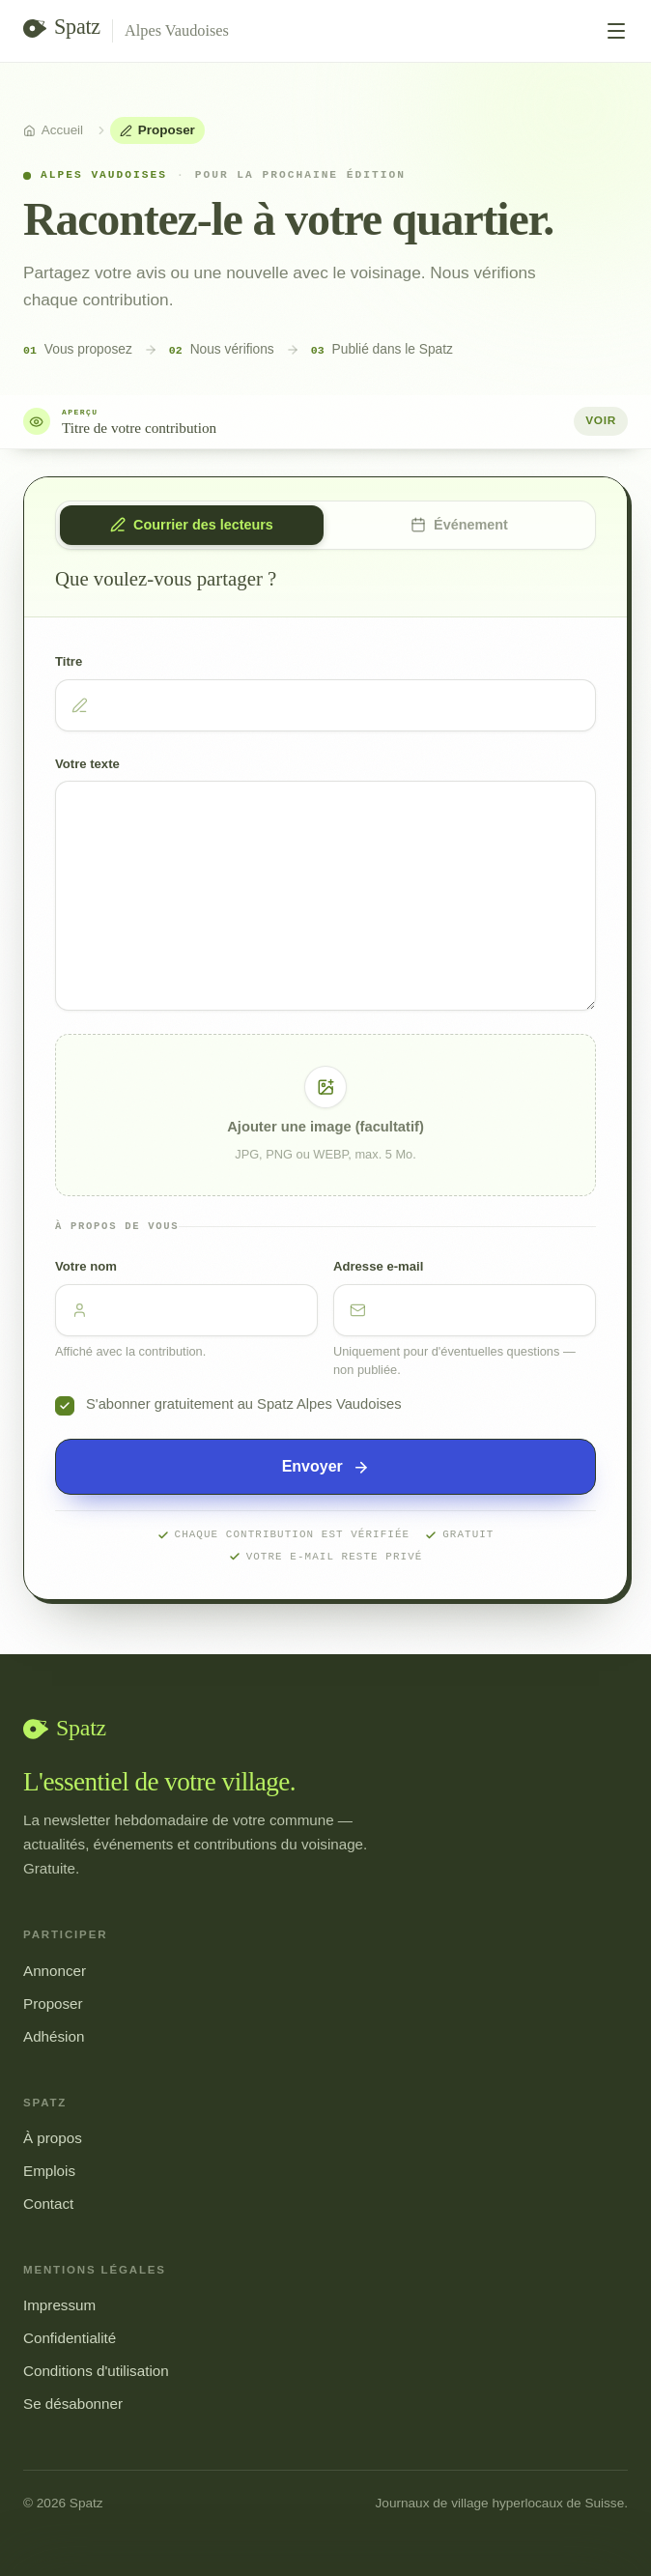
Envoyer (326, 1466)
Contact (48, 2203)
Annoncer (54, 1970)
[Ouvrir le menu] (616, 31)
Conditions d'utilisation (96, 2370)
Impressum (59, 2305)
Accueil (53, 130)
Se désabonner (73, 2403)
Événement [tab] (459, 525)
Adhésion (53, 2036)
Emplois (49, 2170)
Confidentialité (69, 2338)
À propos (52, 2138)
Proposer (53, 2003)
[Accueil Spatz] (61, 31)
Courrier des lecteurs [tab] (191, 525)
